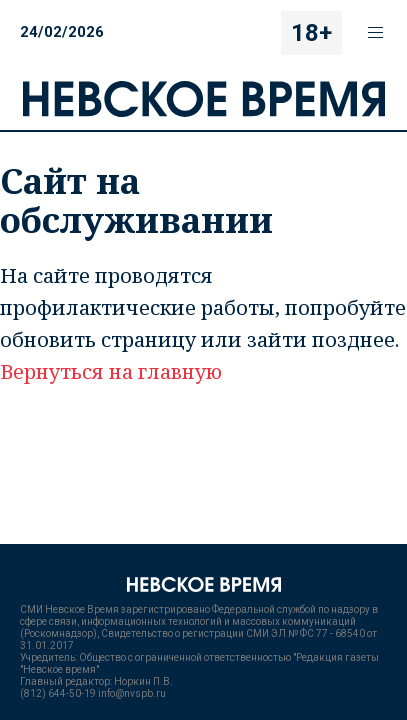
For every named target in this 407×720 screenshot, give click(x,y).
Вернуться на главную (111, 371)
